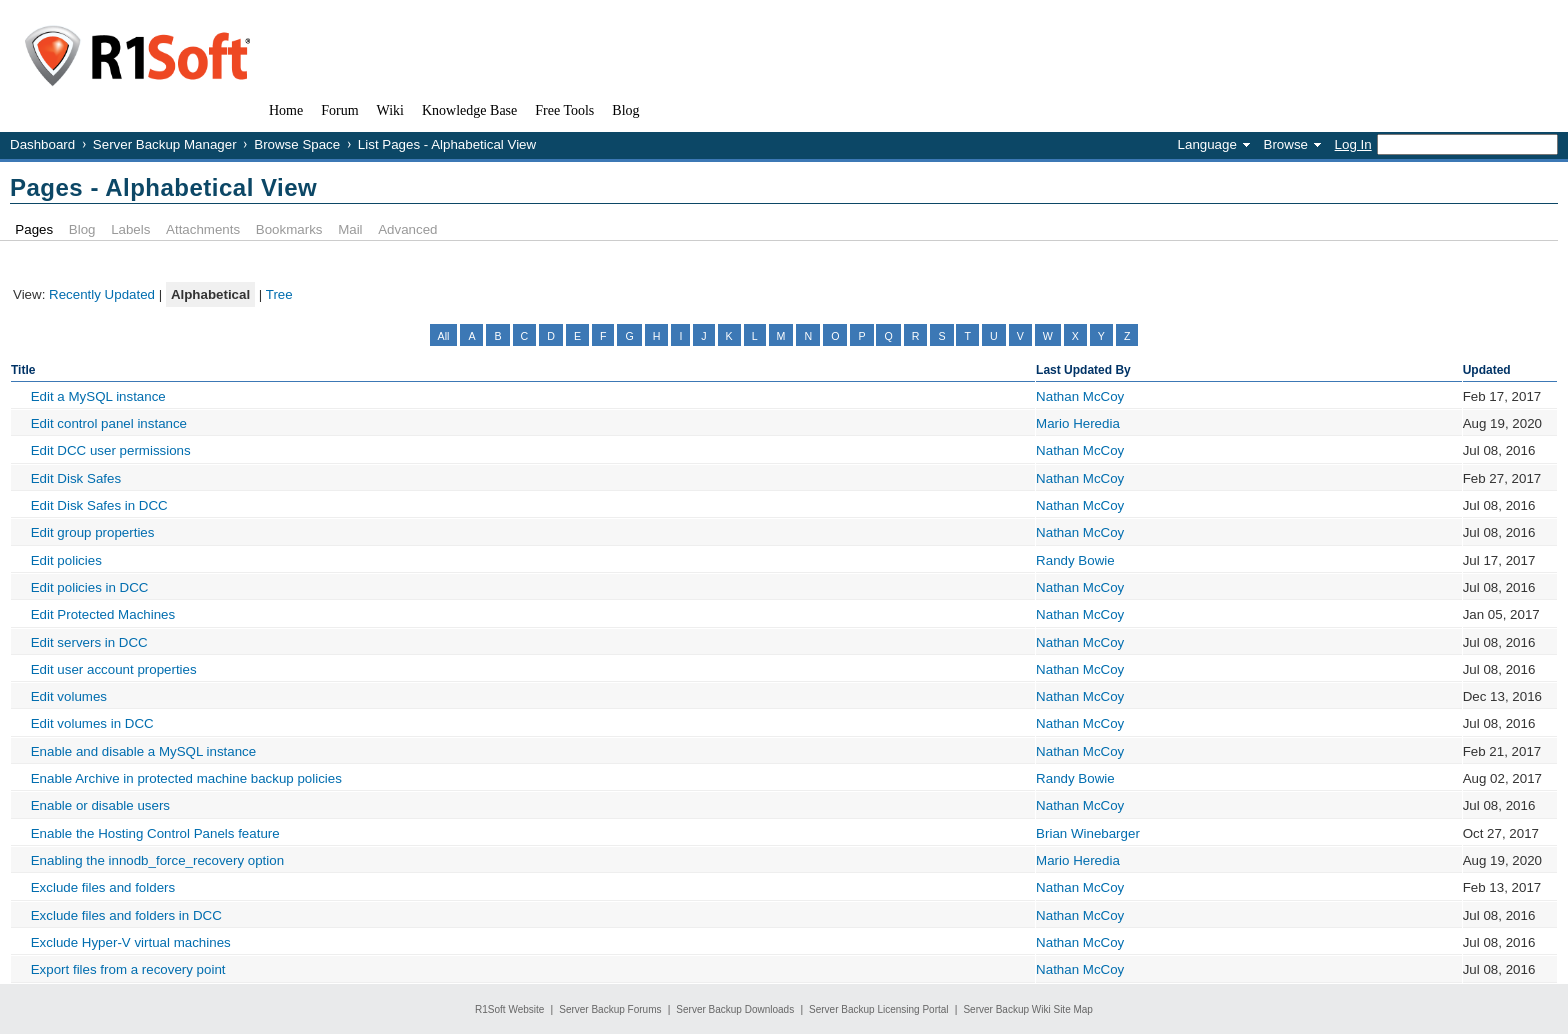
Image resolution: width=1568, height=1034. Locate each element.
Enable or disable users (100, 805)
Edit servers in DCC (89, 642)
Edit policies (66, 560)
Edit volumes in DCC (92, 723)
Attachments (203, 229)
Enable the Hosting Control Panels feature (155, 833)
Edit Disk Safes (76, 478)
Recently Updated (102, 294)
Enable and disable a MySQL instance (144, 751)
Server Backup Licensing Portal (879, 1009)
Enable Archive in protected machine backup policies (186, 778)
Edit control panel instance (109, 423)
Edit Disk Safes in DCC (99, 505)
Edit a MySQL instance (98, 396)
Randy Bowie (1075, 560)
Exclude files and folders (103, 887)
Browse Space (297, 144)
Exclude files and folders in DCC (126, 915)
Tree (279, 294)
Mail (350, 229)
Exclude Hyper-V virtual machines (131, 942)
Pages (34, 229)
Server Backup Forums (610, 1009)
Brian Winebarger (1088, 833)
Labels (130, 229)
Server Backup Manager (165, 144)
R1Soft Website (509, 1009)
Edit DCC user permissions (111, 450)
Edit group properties (93, 532)
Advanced (407, 229)
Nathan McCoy (1080, 396)
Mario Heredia (1078, 423)
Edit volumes (69, 696)
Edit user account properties (114, 669)
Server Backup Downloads (735, 1009)
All (444, 336)
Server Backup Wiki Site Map (1028, 1009)
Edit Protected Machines (103, 614)
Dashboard (42, 144)
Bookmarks (289, 229)
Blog (82, 229)
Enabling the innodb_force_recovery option (157, 860)
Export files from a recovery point (128, 969)
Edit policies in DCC (90, 587)
